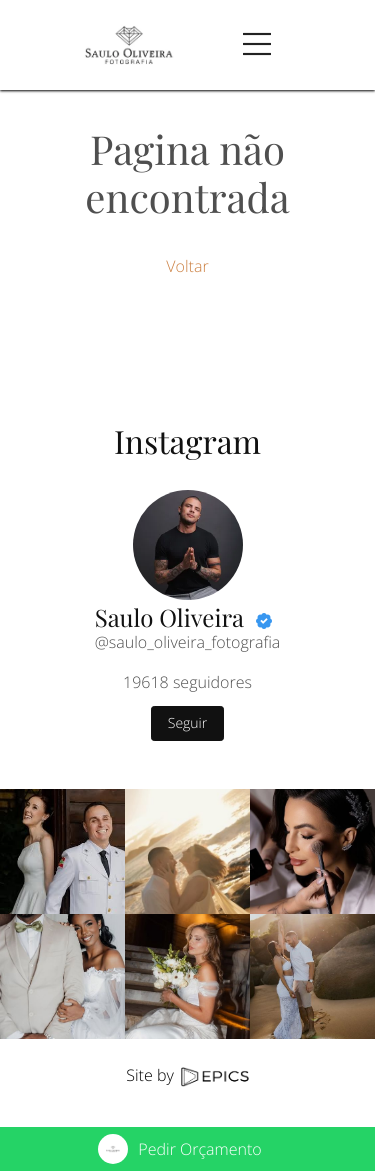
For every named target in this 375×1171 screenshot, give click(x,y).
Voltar (187, 266)
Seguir (187, 723)
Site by (187, 1075)
